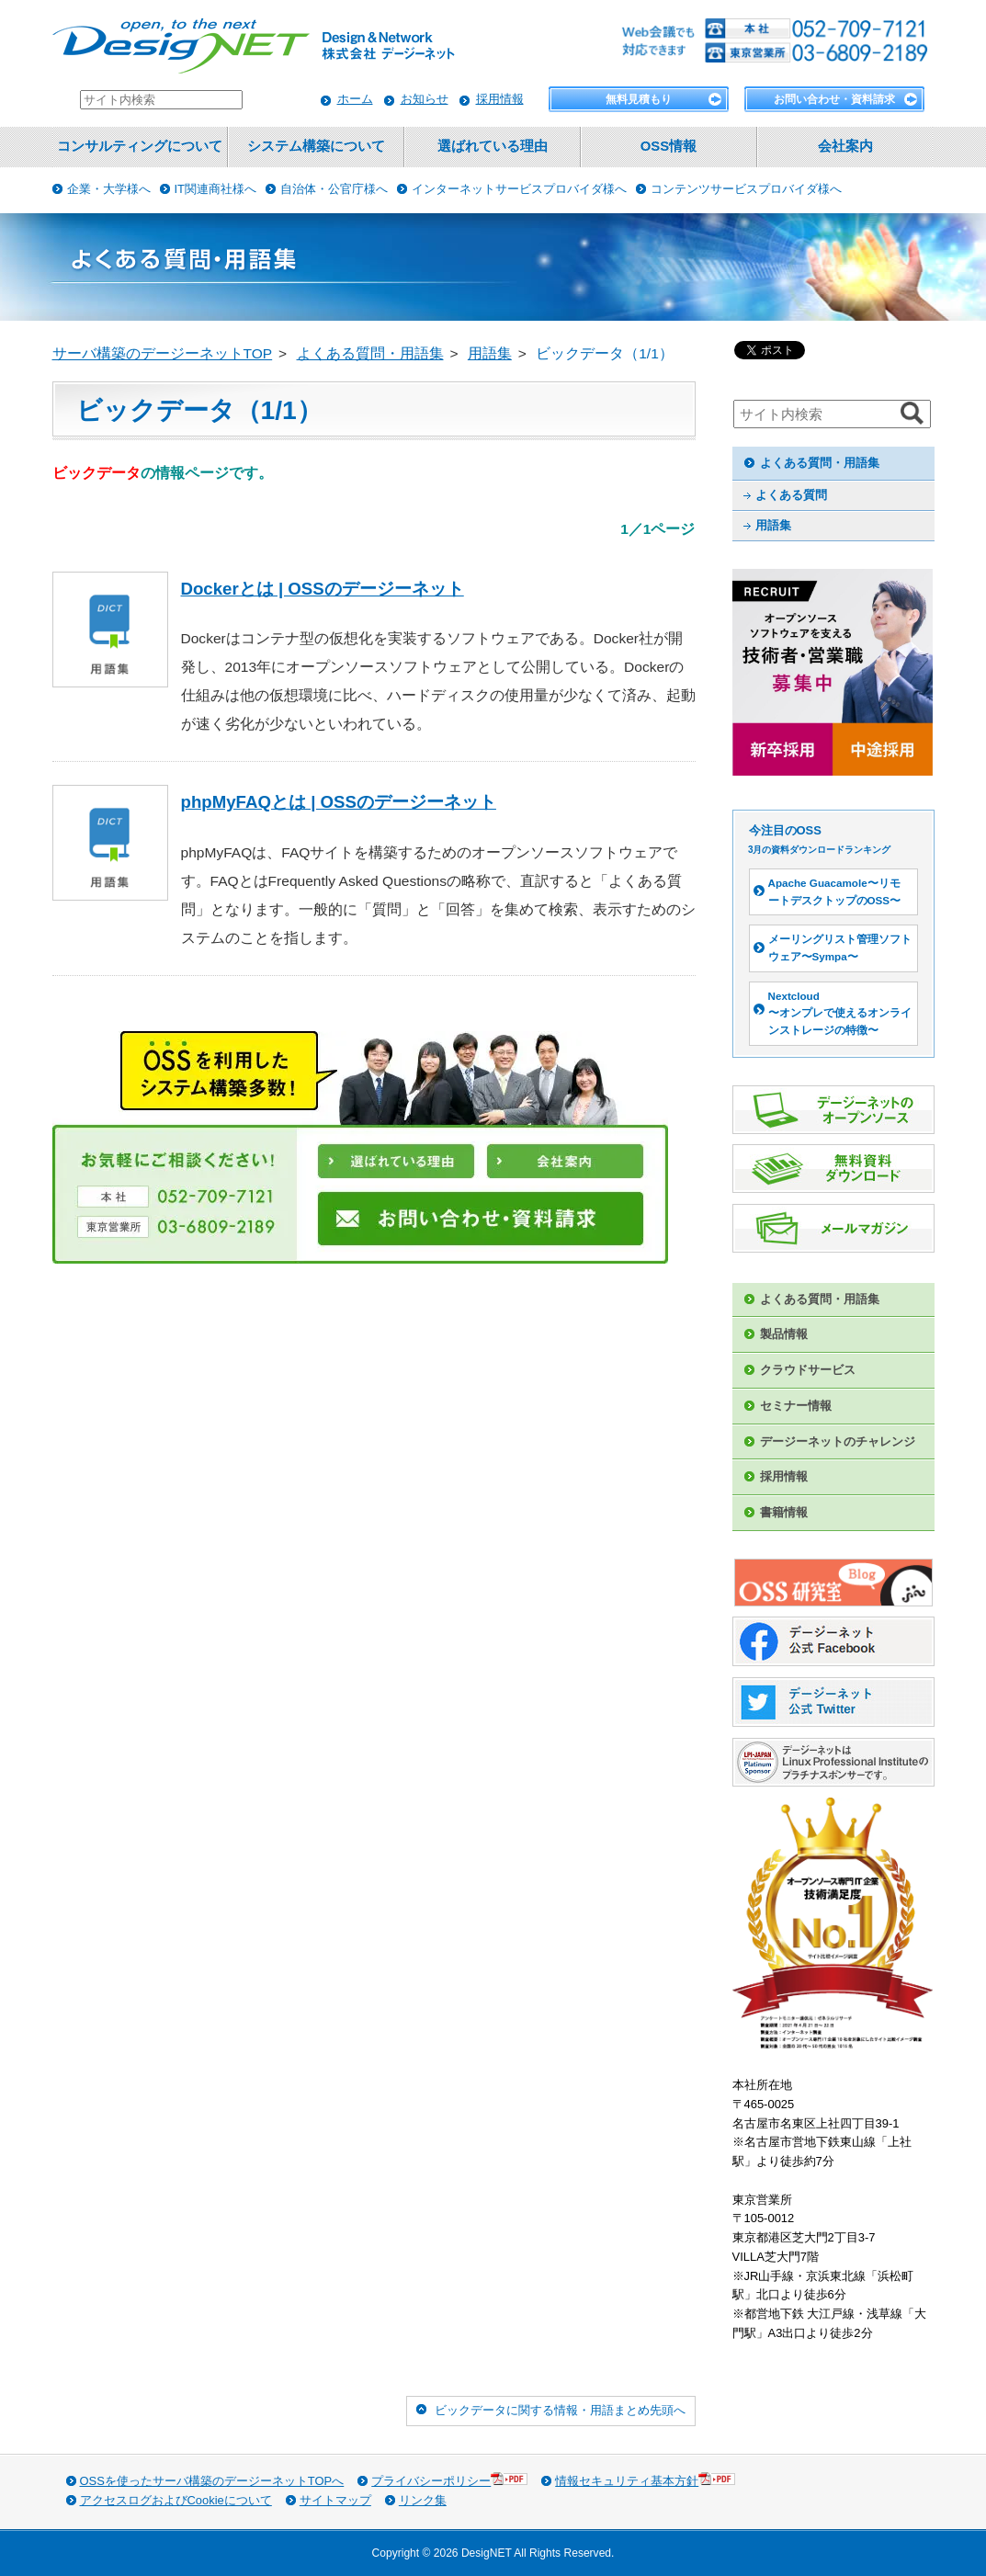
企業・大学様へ (109, 189)
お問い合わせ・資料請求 (834, 99)
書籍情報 (784, 1512)
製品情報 (784, 1334)
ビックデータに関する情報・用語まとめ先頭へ (560, 2410)
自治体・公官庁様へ (334, 189)
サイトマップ (335, 2500)
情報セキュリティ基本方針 (645, 2480)
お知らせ (424, 99)
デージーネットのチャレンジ (837, 1441)
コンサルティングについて (139, 146)
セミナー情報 (796, 1406)
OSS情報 (668, 146)
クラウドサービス (808, 1370)
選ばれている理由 (492, 146)
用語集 (773, 525)
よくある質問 (791, 495)
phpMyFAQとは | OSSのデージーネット (338, 801)
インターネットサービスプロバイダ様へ (519, 189)
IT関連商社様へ (216, 189)
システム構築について (316, 146)
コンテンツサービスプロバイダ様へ (746, 189)
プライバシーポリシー (449, 2480)
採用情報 (500, 99)
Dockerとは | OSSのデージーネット (322, 588)
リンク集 (423, 2500)
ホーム (355, 99)
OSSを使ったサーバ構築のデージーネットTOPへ (212, 2481)
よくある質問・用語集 (819, 463)
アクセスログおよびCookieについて (176, 2500)
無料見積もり (639, 99)
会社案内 (845, 146)
